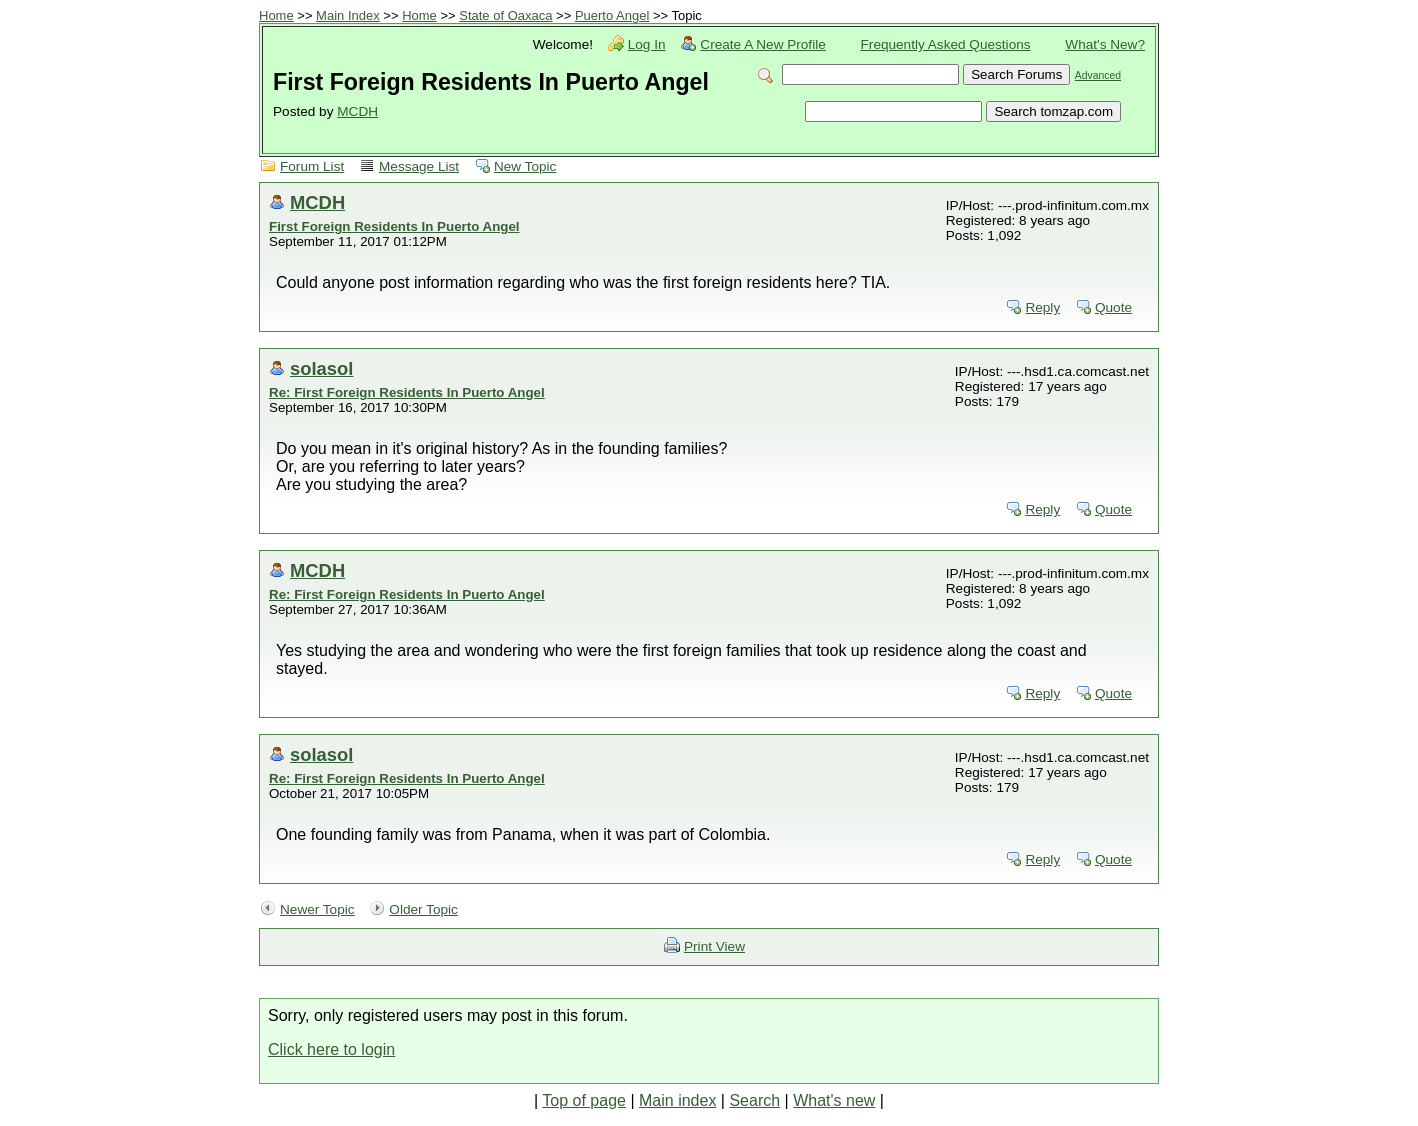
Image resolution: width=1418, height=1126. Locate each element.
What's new (834, 1100)
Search (754, 1100)
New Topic (525, 166)
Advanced (1098, 75)
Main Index (348, 15)
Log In (647, 44)
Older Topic (423, 909)
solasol (321, 368)
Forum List (312, 166)
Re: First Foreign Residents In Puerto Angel (407, 392)
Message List (419, 166)
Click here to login (331, 1049)
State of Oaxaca (505, 15)
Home (276, 15)
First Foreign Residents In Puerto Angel (394, 226)
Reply (1042, 307)
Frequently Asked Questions (946, 44)
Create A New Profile (762, 44)
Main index (677, 1100)
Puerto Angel (612, 15)
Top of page (584, 1100)
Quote (1113, 307)
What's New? (1105, 44)
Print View (714, 946)
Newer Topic (317, 909)
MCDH (357, 111)
